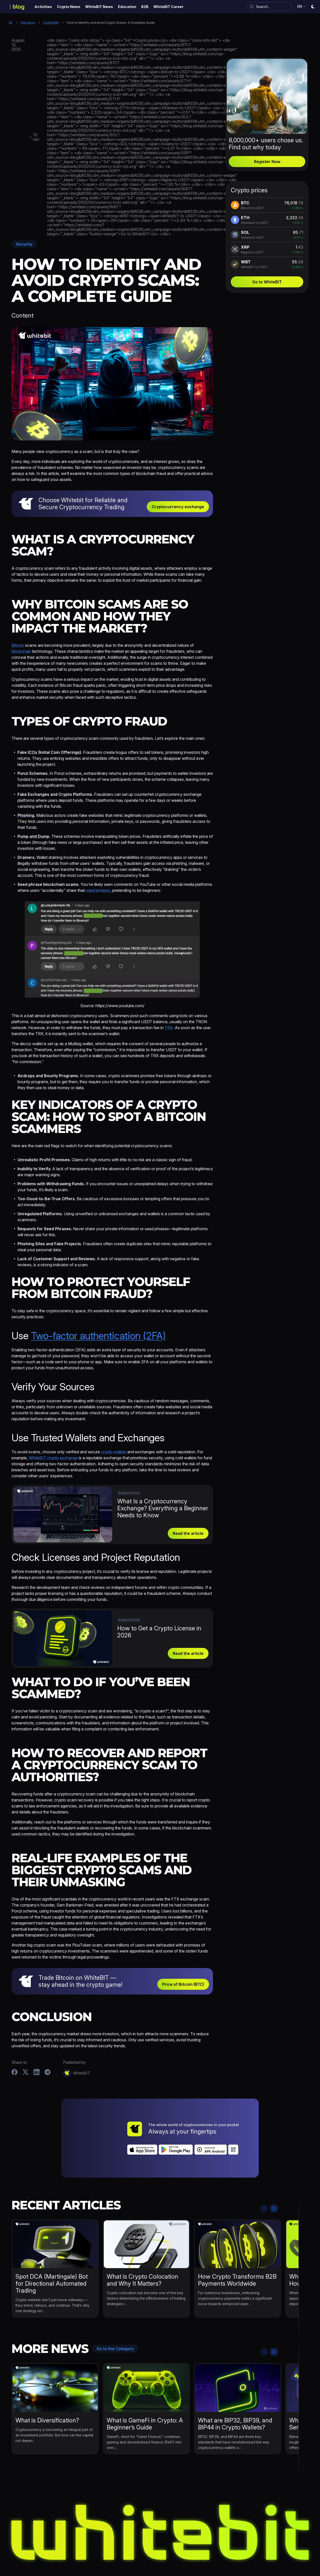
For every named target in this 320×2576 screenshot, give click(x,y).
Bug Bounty (191, 2563)
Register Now (267, 161)
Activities (76, 2563)
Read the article (188, 1533)
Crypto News (102, 2563)
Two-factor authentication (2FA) (98, 1336)
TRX (168, 1027)
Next (274, 2180)
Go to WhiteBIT (267, 281)
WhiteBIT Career (237, 2563)
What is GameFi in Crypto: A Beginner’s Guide (145, 2396)
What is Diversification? (47, 2392)
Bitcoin (18, 645)
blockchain (21, 651)
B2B (212, 2563)
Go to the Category (115, 2320)
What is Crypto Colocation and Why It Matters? (142, 2252)
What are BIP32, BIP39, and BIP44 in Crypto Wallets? (235, 2396)
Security (24, 244)
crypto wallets (113, 1451)
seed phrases (98, 890)
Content (23, 315)
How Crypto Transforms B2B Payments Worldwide (237, 2252)
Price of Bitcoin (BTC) (183, 1984)
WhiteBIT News (135, 2563)
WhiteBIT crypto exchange (53, 1457)
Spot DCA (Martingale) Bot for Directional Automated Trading (52, 2255)
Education (27, 23)
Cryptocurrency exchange (178, 506)
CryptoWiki (51, 23)
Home (10, 23)
